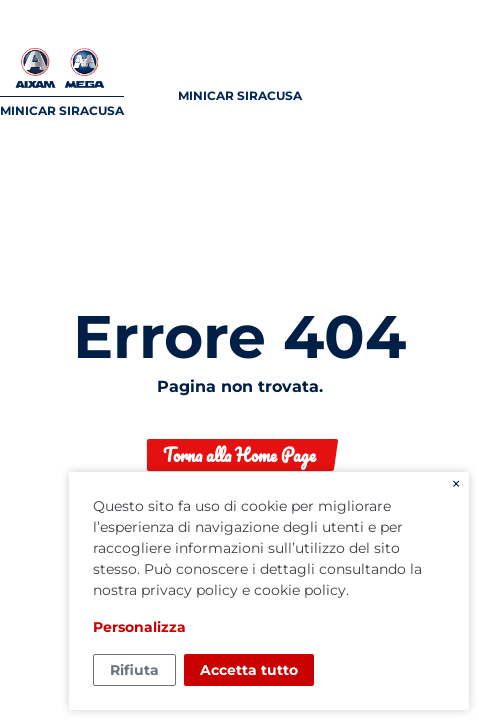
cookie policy (300, 590)
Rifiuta (134, 670)
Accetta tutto (249, 670)
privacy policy (189, 590)
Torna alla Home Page (239, 455)
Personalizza (139, 627)
